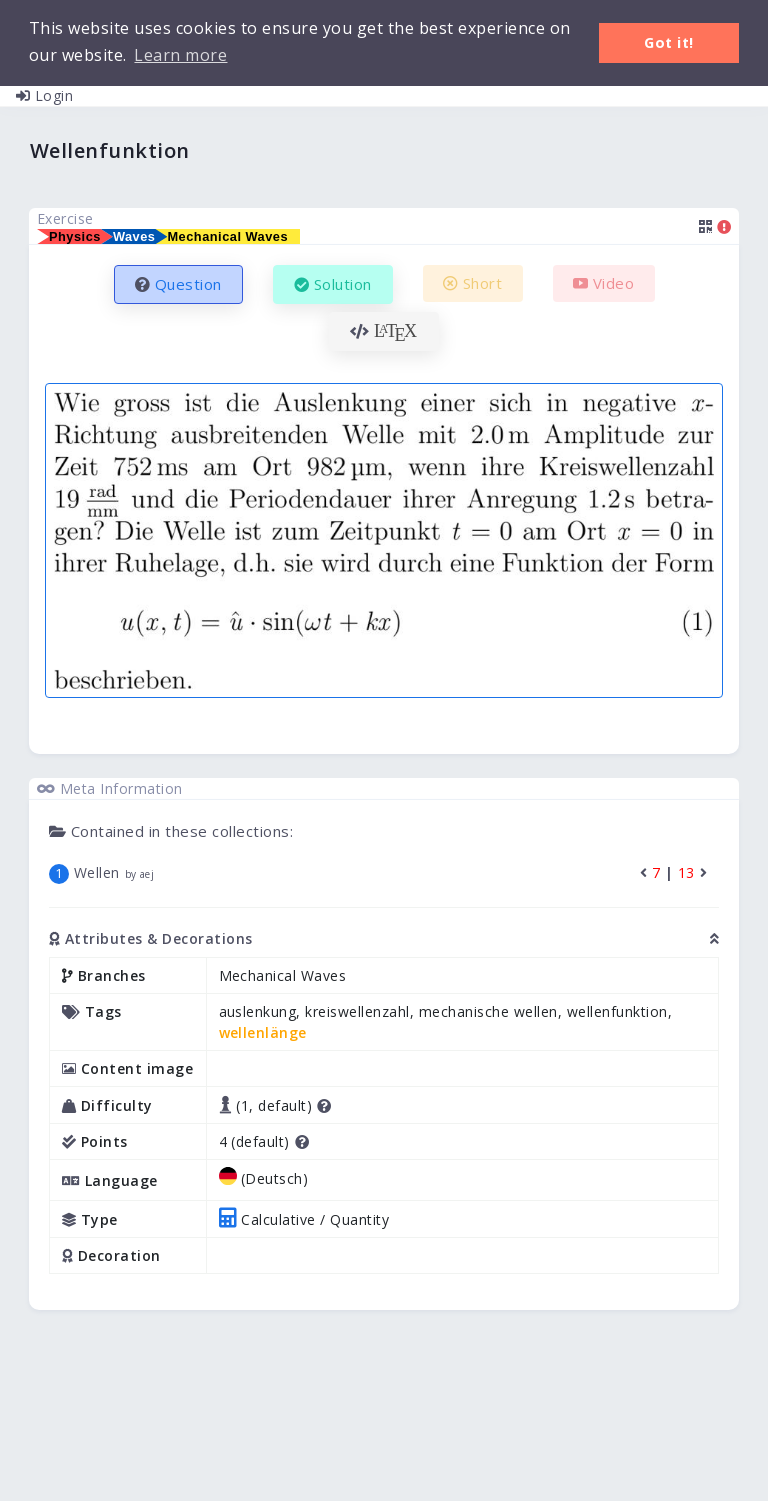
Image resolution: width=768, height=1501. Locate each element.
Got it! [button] (669, 42)
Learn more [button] (180, 55)
